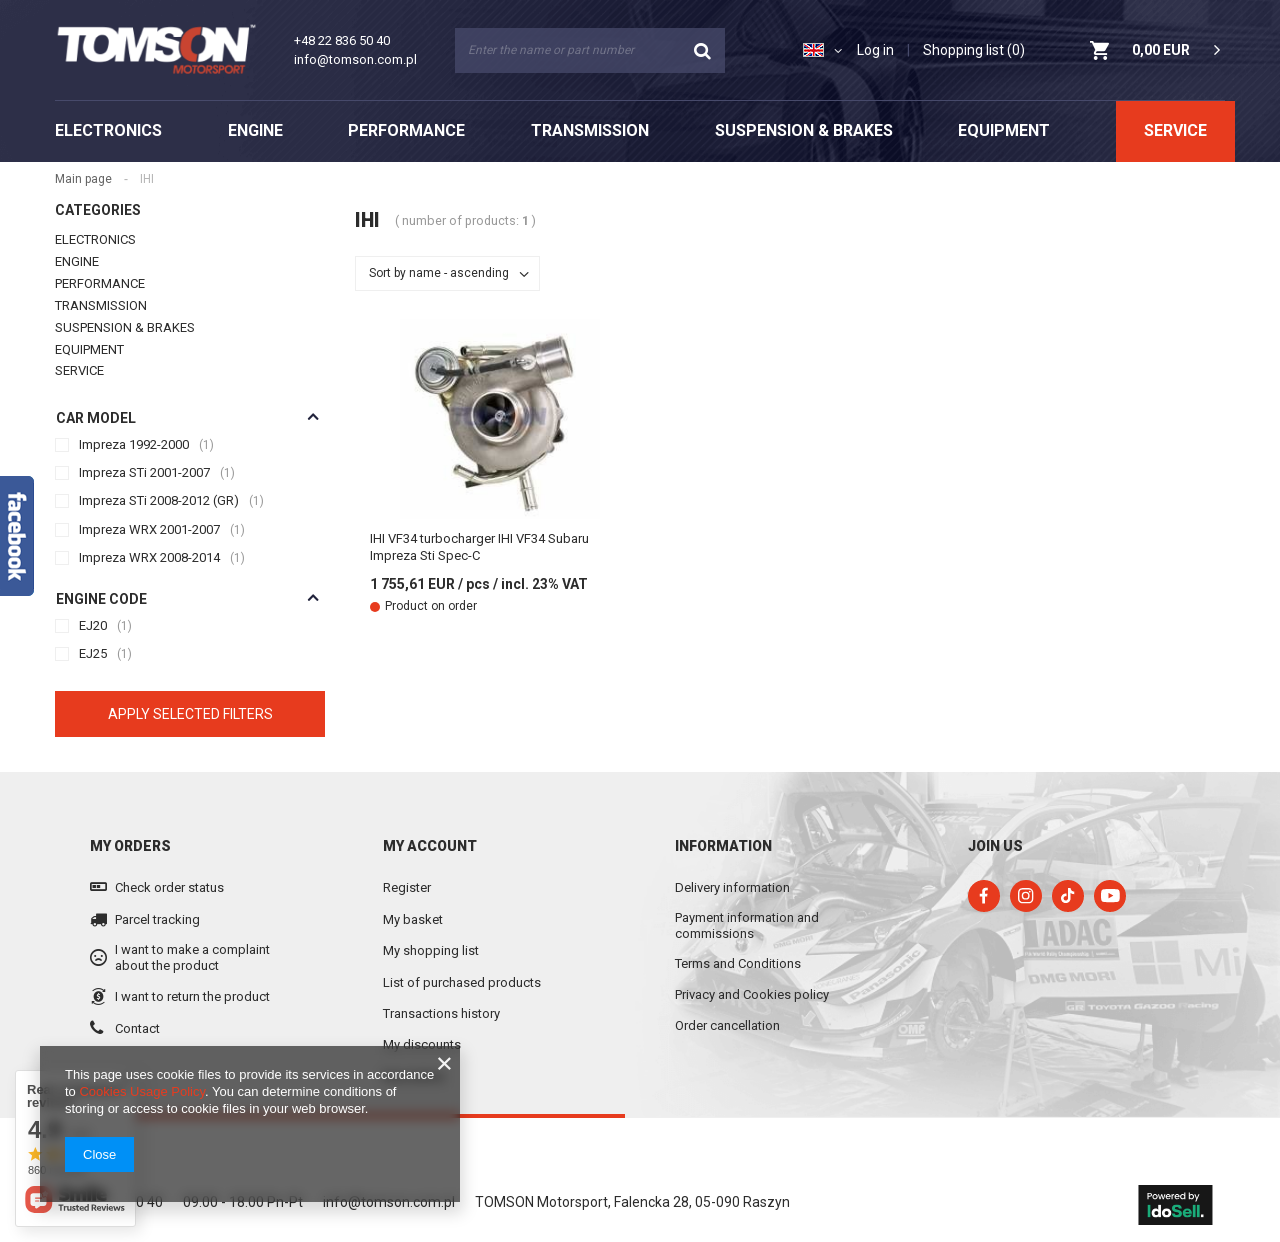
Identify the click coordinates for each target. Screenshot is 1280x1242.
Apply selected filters (190, 684)
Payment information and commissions (747, 896)
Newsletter (414, 1046)
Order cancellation (727, 995)
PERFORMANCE (406, 130)
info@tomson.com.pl (355, 59)
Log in (875, 50)
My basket (413, 889)
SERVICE (1175, 130)
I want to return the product (192, 967)
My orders (130, 816)
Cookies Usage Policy (141, 1091)
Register (407, 858)
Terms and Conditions (738, 934)
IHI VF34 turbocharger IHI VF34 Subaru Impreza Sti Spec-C (479, 547)
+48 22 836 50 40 (342, 40)
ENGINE (255, 130)
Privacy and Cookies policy (752, 964)
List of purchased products (462, 952)
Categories (98, 181)
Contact (137, 998)
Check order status (169, 858)
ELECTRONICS (108, 130)
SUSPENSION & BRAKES (804, 130)
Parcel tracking (157, 889)
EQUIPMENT (1004, 130)
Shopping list (974, 50)
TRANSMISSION (590, 130)
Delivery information (732, 857)
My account (430, 816)
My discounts (422, 1015)
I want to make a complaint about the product (192, 928)
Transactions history (441, 983)
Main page (398, 179)
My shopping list (431, 921)
